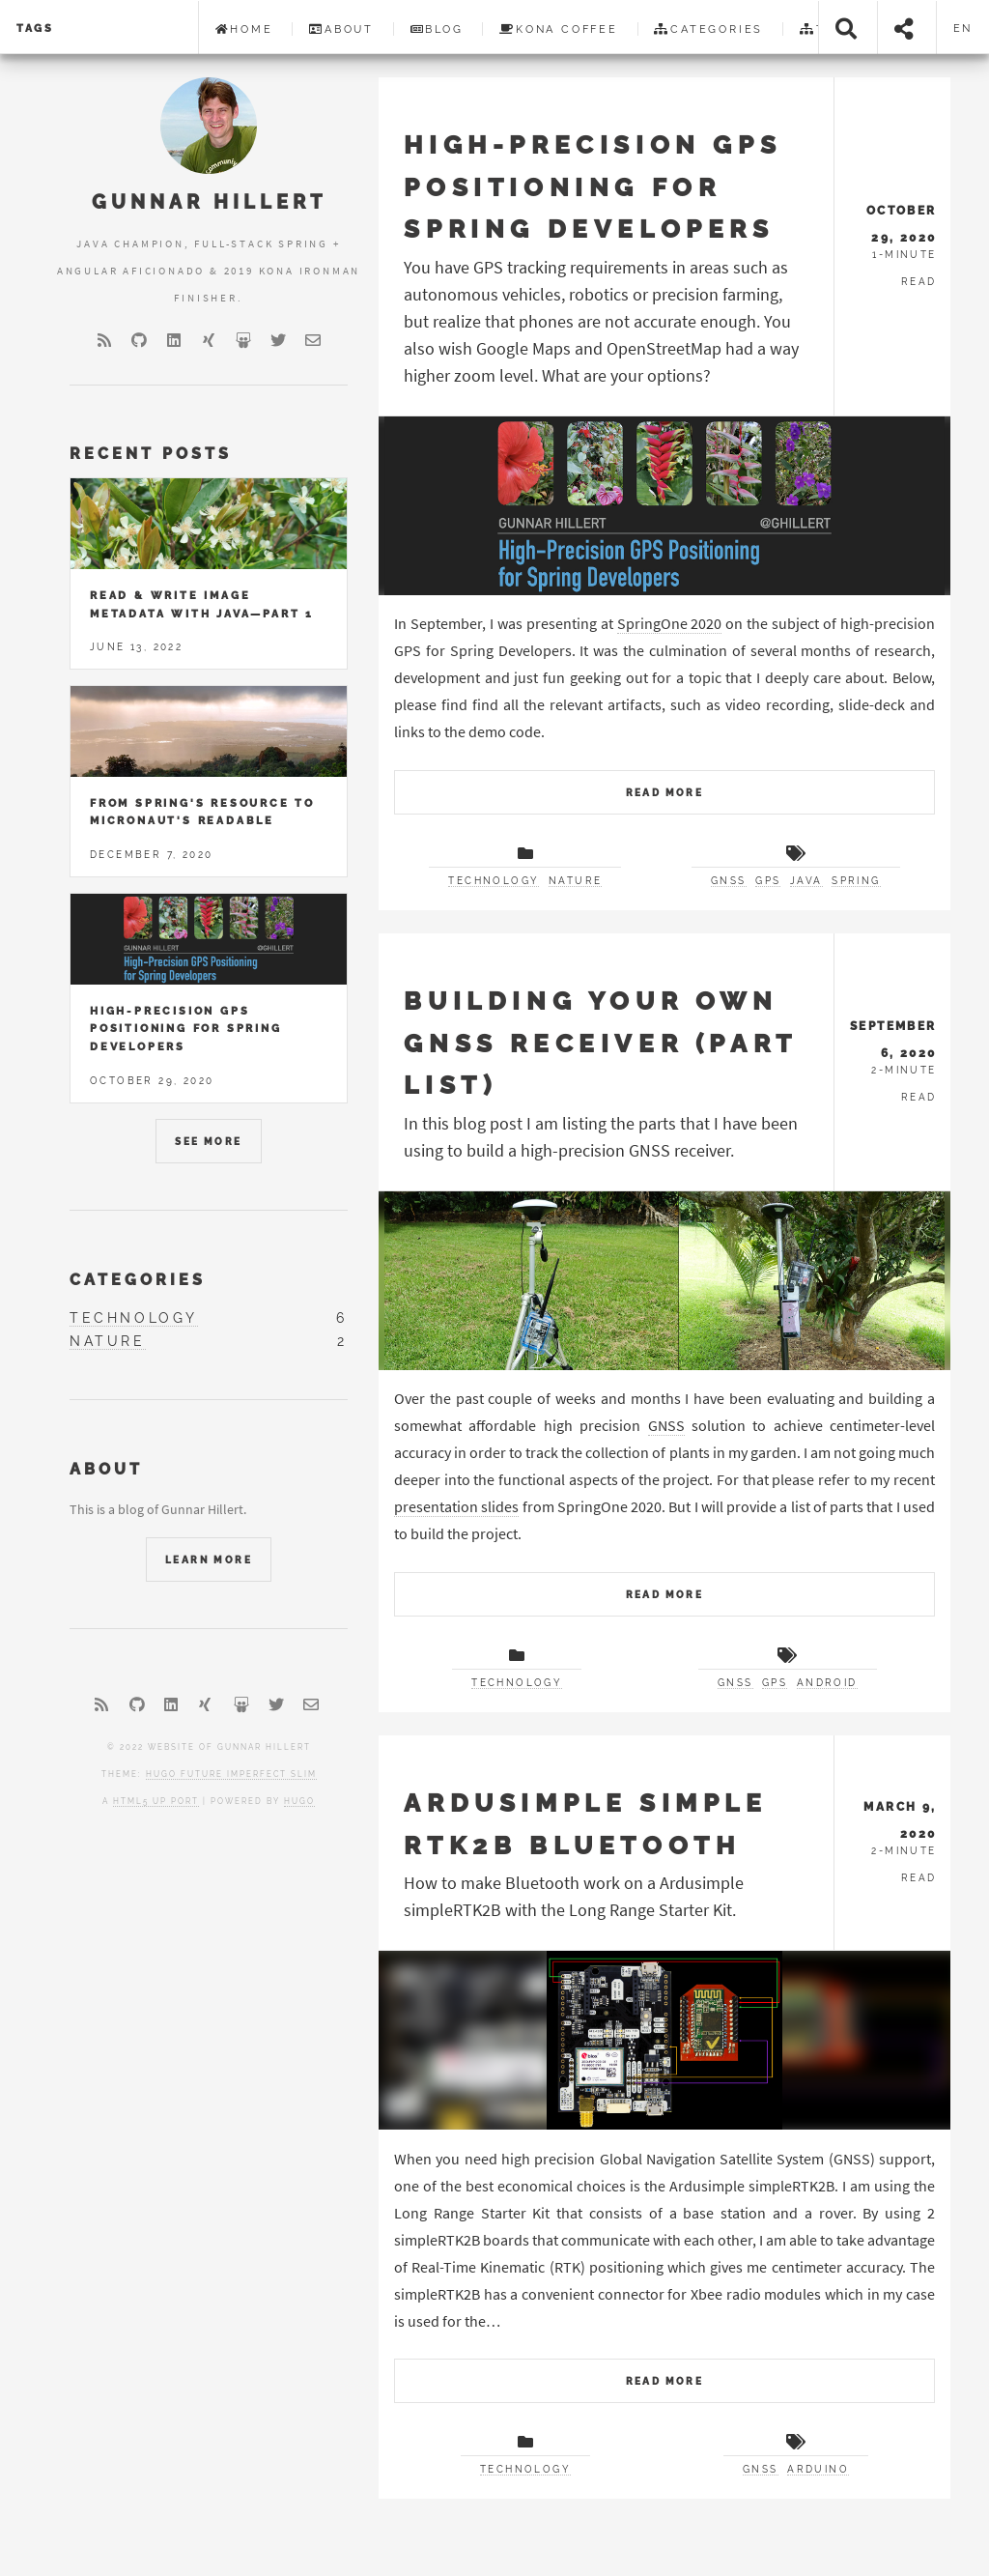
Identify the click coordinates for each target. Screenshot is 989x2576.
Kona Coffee (558, 29)
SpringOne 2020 (669, 623)
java (806, 880)
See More (208, 1141)
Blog (437, 29)
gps (767, 880)
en (963, 28)
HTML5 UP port (156, 1801)
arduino (818, 2469)
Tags (35, 28)
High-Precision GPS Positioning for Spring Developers (592, 186)
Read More (665, 792)
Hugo (299, 1801)
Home (244, 29)
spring (856, 880)
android (827, 1682)
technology (493, 880)
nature (575, 880)
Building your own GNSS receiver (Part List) (600, 1043)
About (341, 29)
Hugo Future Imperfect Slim (231, 1774)
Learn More (208, 1560)
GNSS (666, 1425)
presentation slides (456, 1506)
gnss (729, 880)
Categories (708, 29)
